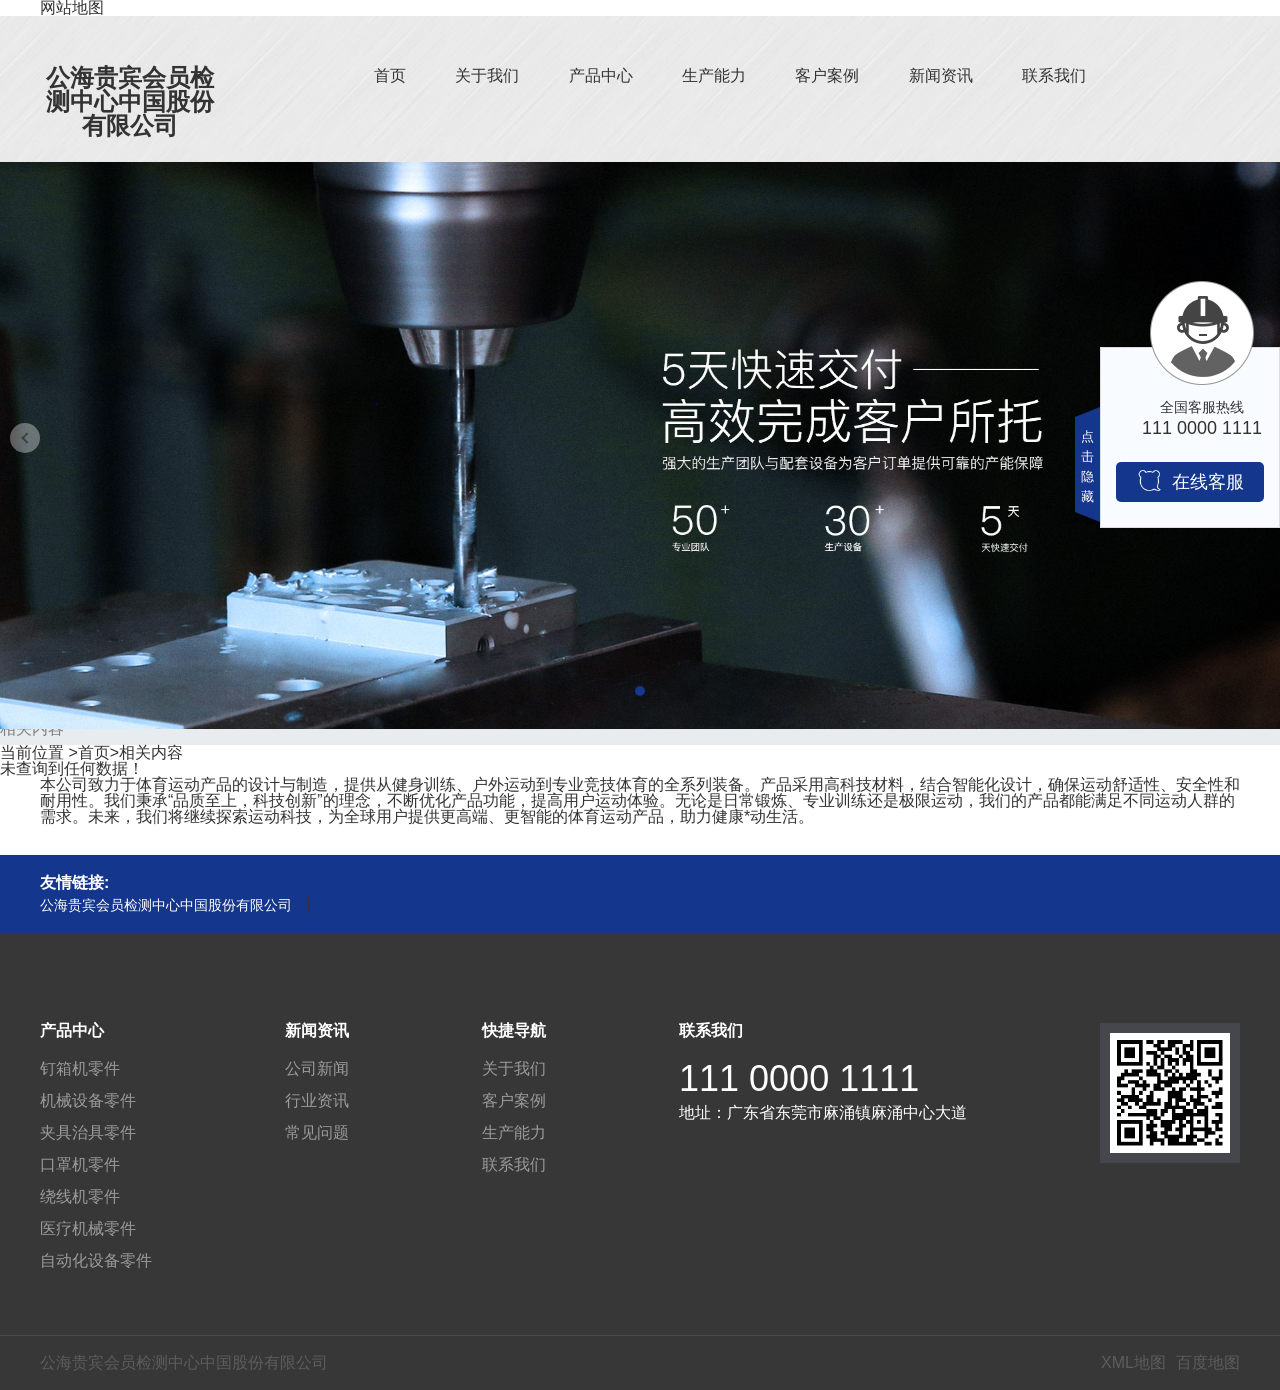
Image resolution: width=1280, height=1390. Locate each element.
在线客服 (1190, 480)
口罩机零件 (80, 1164)
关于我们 (487, 75)
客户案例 (827, 75)
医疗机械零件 (88, 1228)
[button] (640, 691)
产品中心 (601, 75)
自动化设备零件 (96, 1260)
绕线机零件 (80, 1196)
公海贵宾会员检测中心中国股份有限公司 (130, 101)
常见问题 (317, 1132)
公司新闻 (317, 1068)
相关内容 (151, 752)
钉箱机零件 (80, 1068)
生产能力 (714, 75)
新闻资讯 (941, 75)
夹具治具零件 (88, 1132)
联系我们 (1054, 75)
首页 (390, 75)
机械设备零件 (88, 1100)
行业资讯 (317, 1100)
